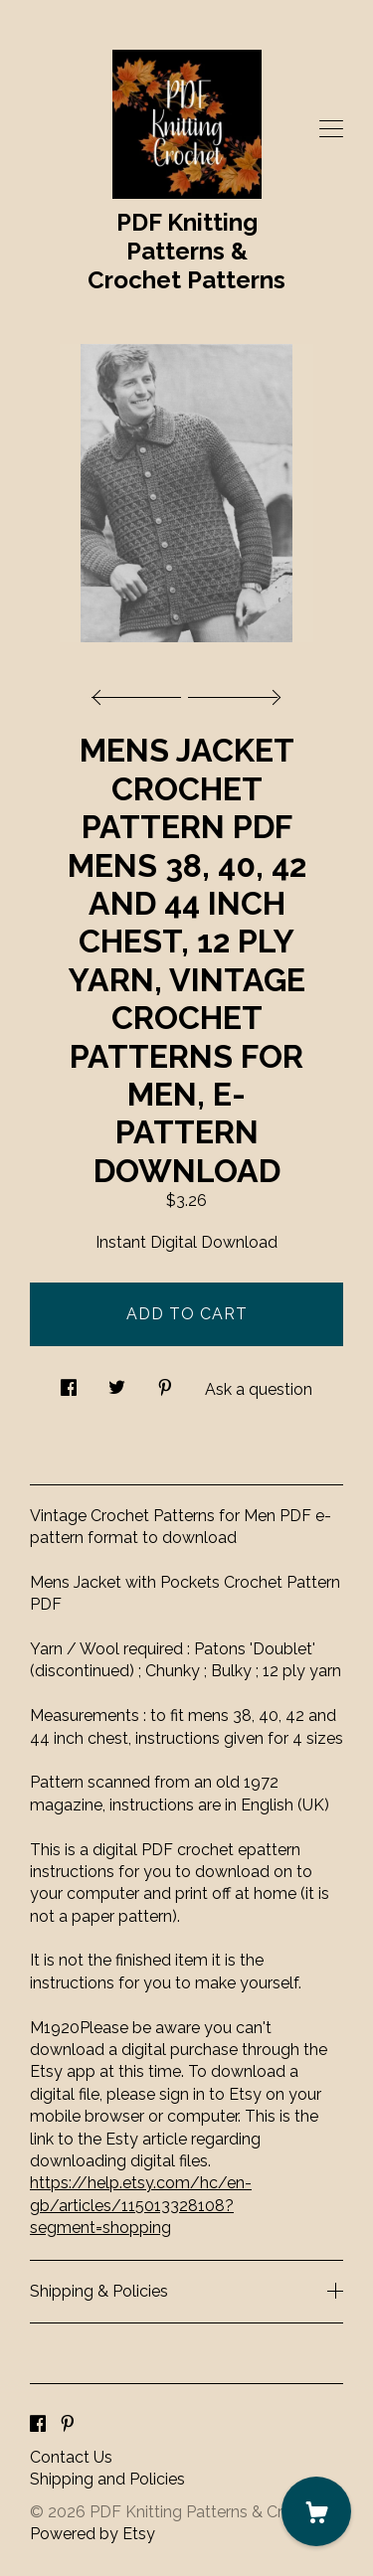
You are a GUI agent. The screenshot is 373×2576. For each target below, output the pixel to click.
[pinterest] (68, 2424)
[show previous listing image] (141, 692)
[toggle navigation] (331, 129)
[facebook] (38, 2424)
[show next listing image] (231, 692)
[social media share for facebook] (69, 1382)
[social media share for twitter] (116, 1382)
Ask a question (258, 1389)
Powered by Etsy (92, 2533)
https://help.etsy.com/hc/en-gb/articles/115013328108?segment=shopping (141, 2205)
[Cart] (316, 2511)
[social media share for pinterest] (165, 1382)
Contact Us (71, 2457)
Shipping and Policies (107, 2479)
